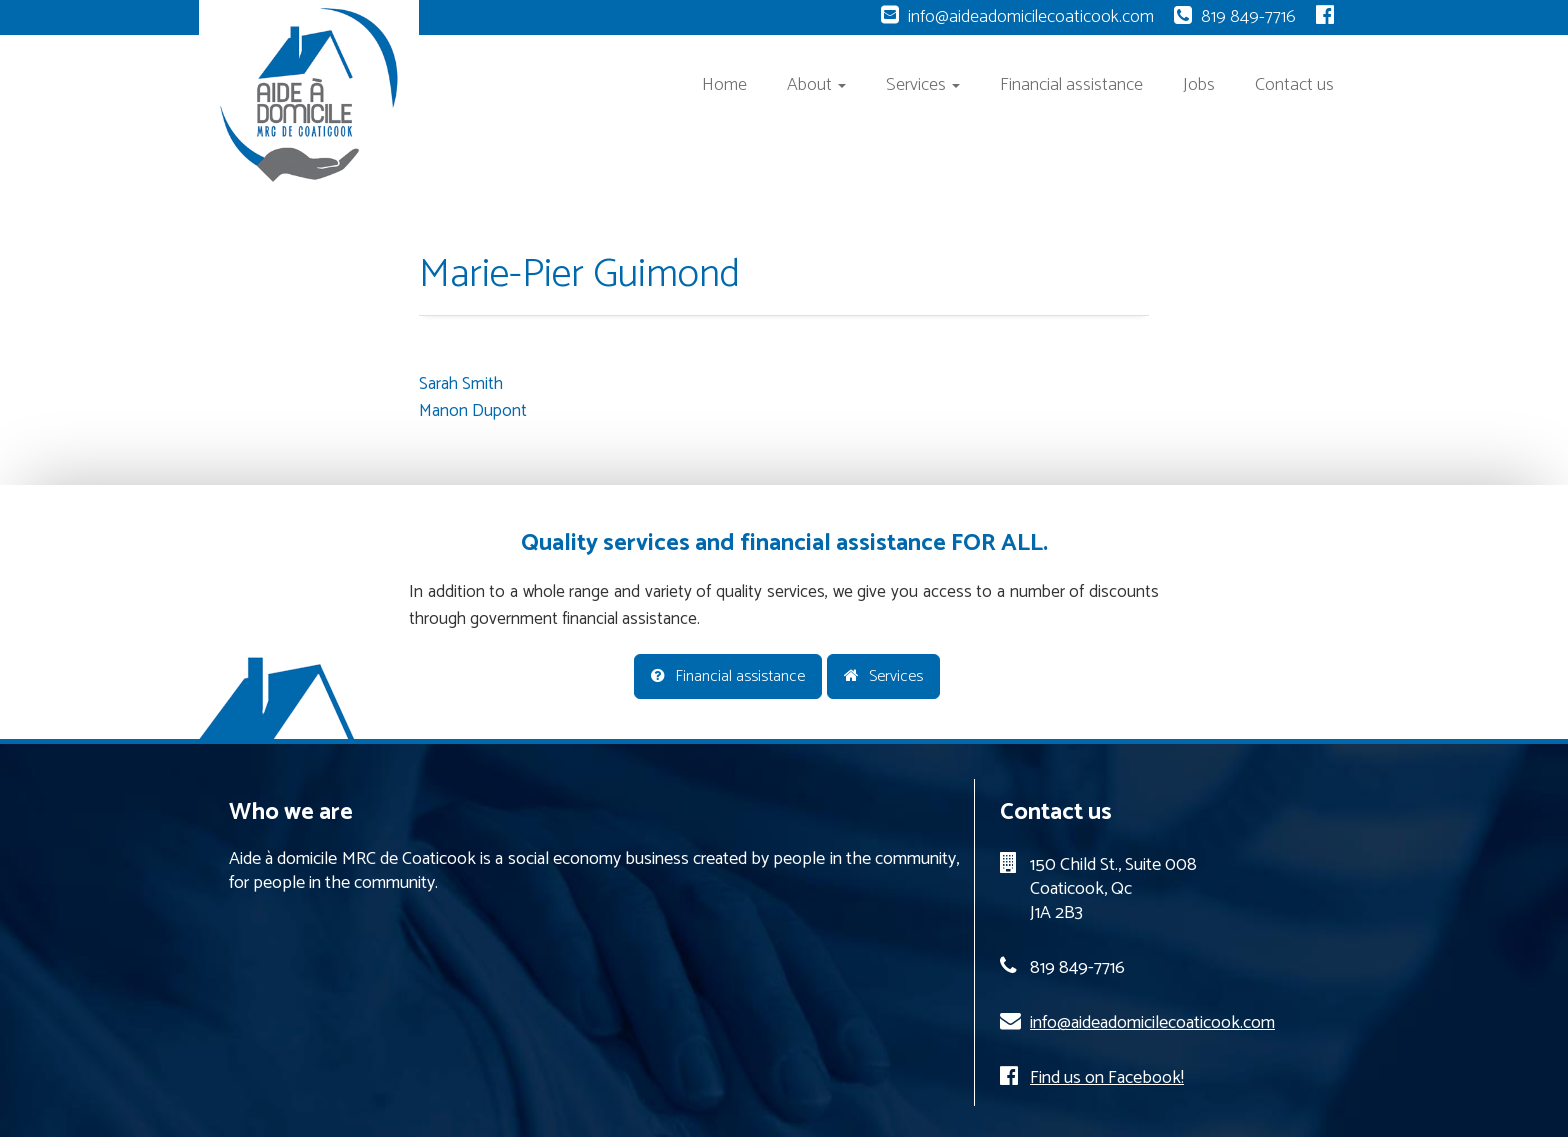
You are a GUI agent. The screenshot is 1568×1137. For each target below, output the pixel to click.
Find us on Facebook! (1107, 1078)
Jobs (1199, 85)
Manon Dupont (473, 411)
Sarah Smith (461, 384)
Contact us (1294, 85)
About (816, 85)
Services (923, 85)
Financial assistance (1071, 85)
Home (724, 85)
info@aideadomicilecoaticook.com (1031, 17)
